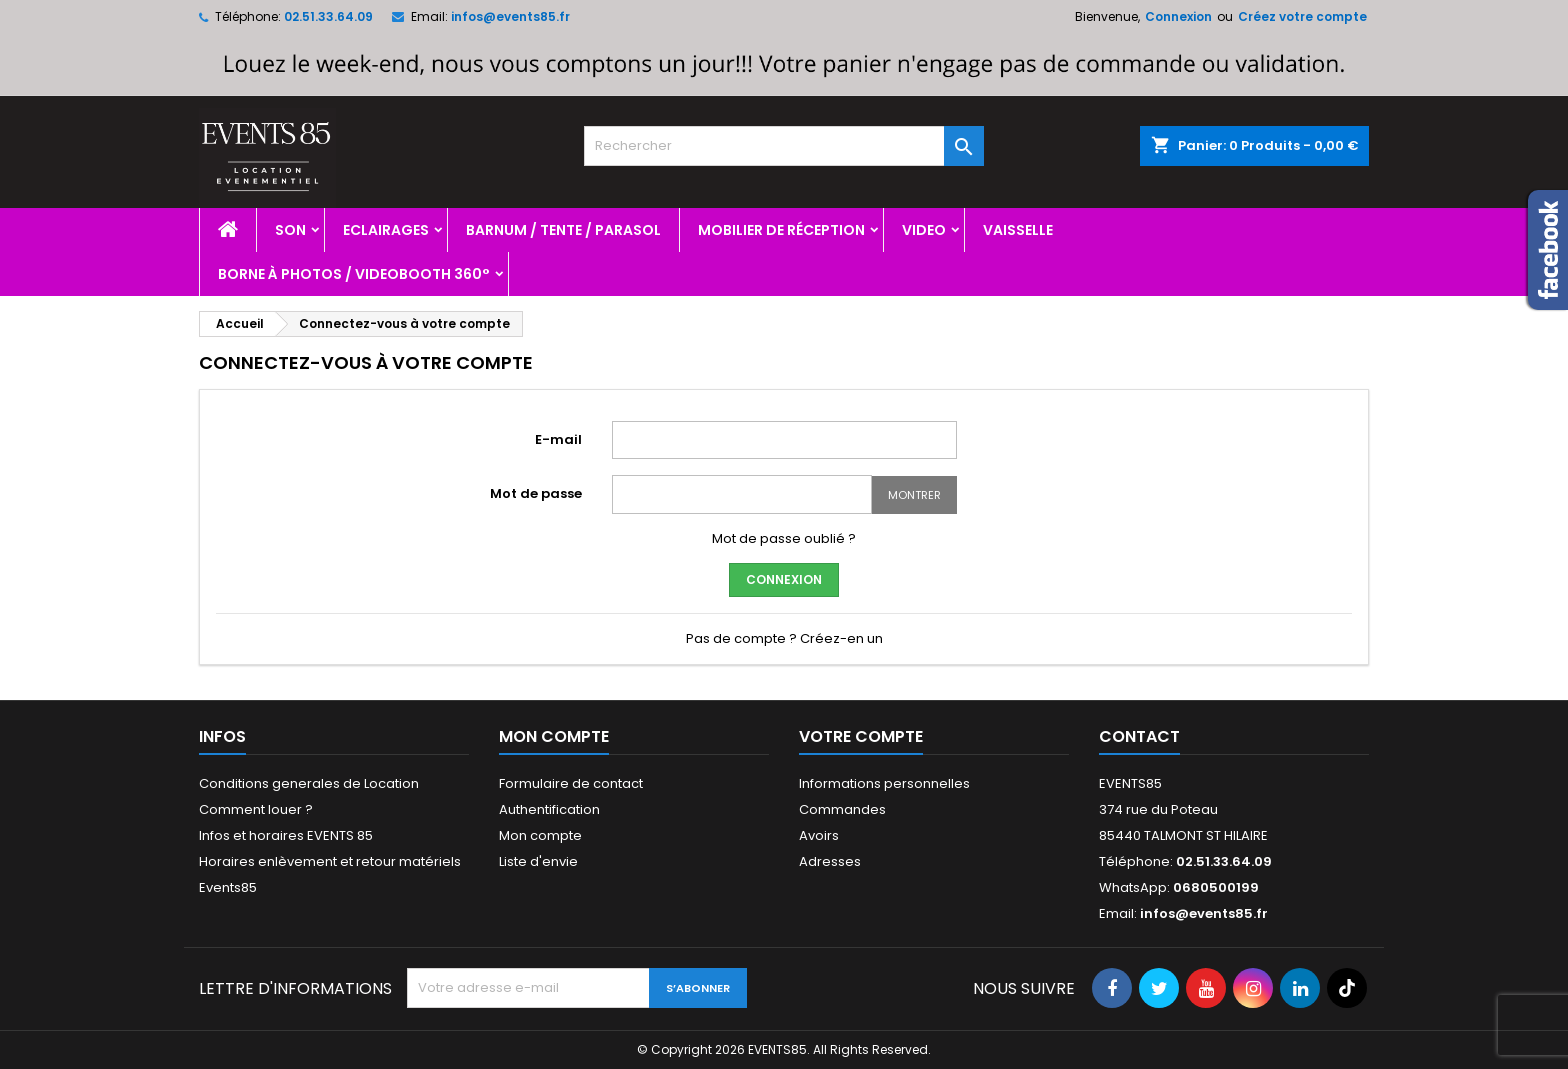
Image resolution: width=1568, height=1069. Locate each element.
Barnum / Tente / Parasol (563, 230)
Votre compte (861, 736)
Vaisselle (1018, 230)
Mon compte (540, 835)
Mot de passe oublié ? (784, 538)
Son (290, 230)
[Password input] (742, 494)
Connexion (1178, 16)
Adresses (830, 861)
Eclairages (386, 230)
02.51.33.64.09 (328, 16)
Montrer (914, 495)
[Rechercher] (784, 146)
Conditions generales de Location (309, 783)
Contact (1139, 736)
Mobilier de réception (781, 230)
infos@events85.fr (510, 16)
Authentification (549, 809)
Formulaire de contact (571, 783)
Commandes (842, 809)
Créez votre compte (1302, 16)
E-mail (558, 439)
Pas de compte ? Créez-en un (784, 638)
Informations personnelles (884, 783)
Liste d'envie (538, 861)
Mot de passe (536, 493)
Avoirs (819, 835)
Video (924, 230)
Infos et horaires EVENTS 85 (286, 835)
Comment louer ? (256, 809)
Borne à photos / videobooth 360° (354, 274)
